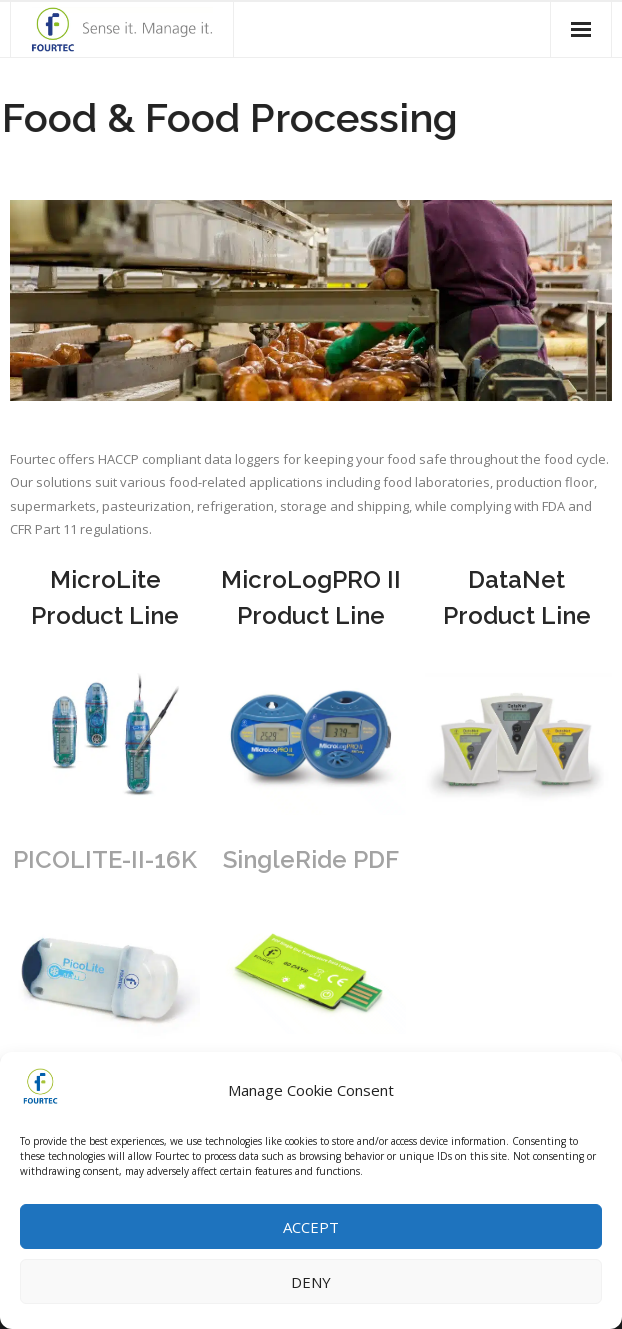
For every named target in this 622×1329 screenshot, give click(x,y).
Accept (311, 1229)
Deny (311, 1284)
